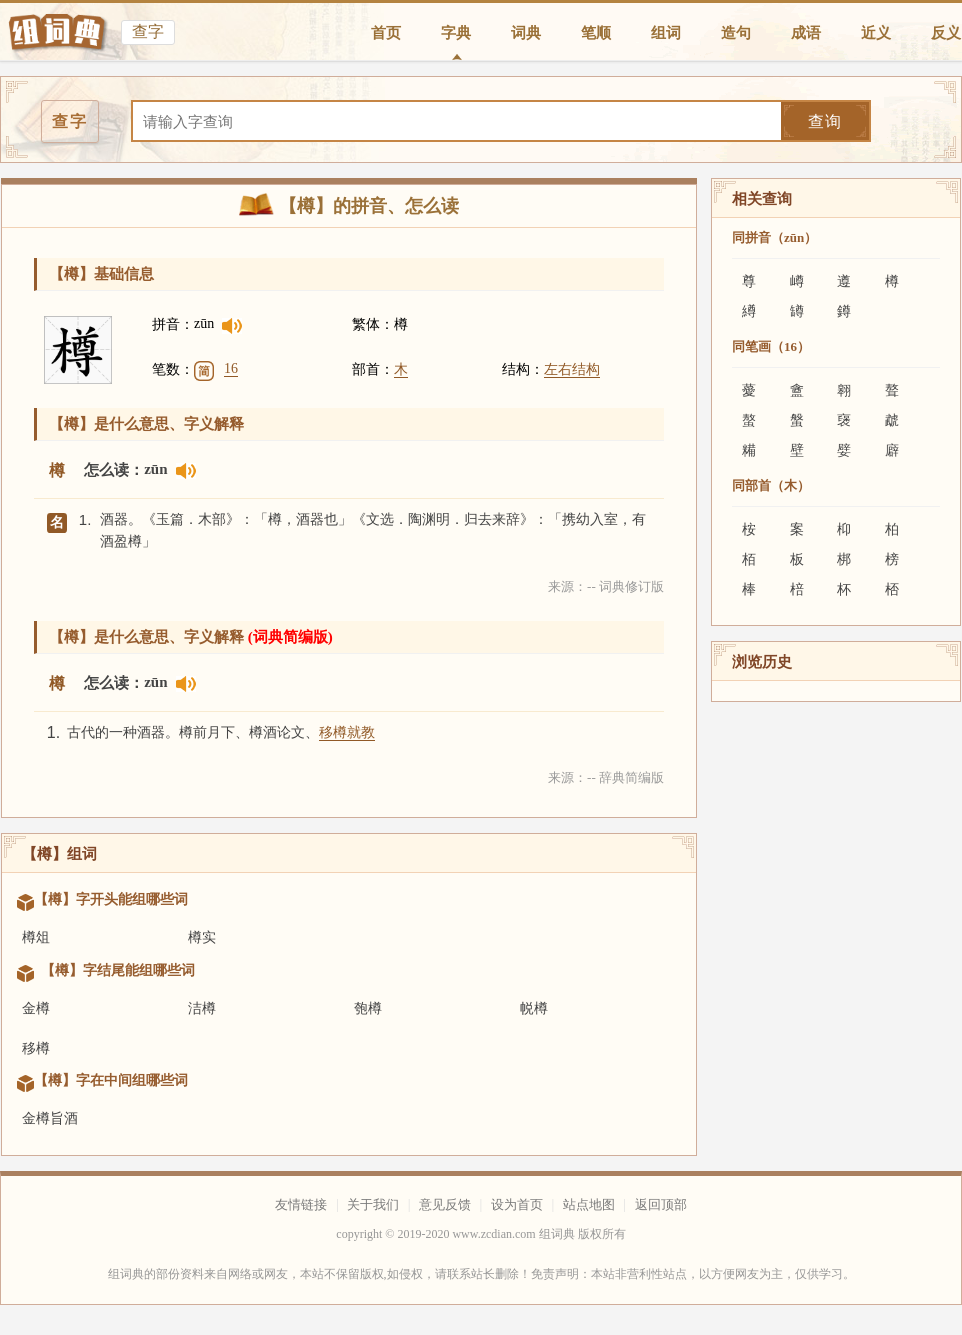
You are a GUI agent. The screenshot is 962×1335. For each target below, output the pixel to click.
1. (85, 519)
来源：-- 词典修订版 (606, 586)
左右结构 (572, 369)
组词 (666, 33)
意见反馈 (445, 1204)
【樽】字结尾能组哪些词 (118, 970)
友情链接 (301, 1204)
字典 (456, 33)
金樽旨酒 (50, 1118)
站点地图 (589, 1204)
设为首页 (517, 1204)
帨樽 (534, 1008)
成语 (806, 33)
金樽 (36, 1008)
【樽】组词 (59, 854)
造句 (736, 33)
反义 (946, 33)
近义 (876, 33)
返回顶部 (661, 1204)
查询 (825, 121)
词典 (526, 33)
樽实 (202, 937)
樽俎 (36, 937)
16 (231, 368)
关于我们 (373, 1204)
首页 (386, 33)
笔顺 (596, 33)
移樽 (36, 1048)
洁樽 (202, 1008)
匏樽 (368, 1008)
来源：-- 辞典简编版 (606, 777)
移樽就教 (347, 732)
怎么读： (114, 470)
